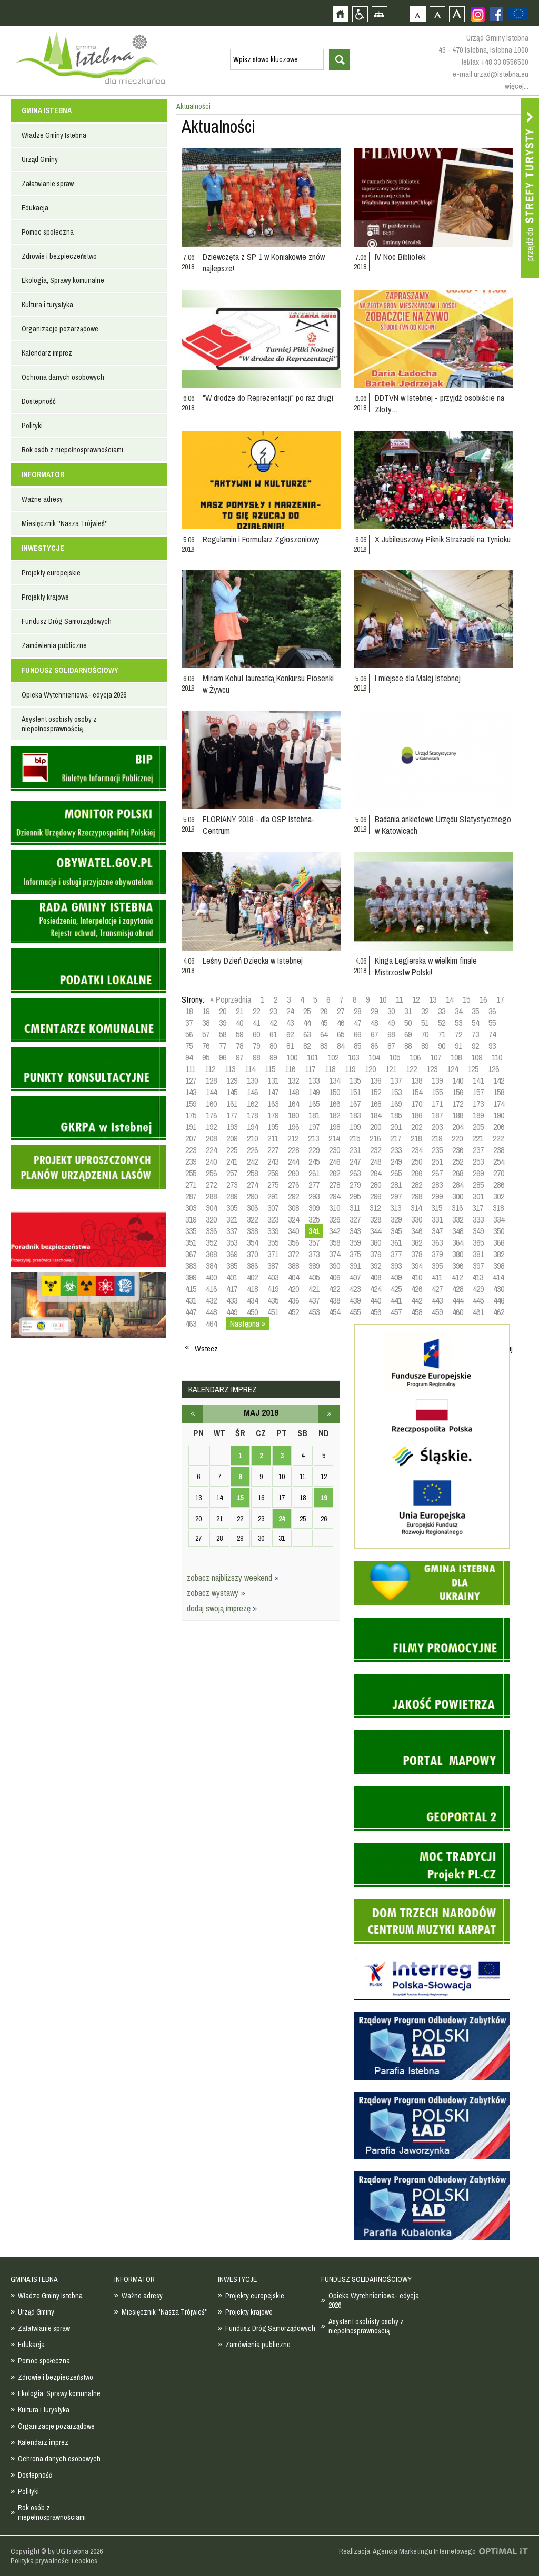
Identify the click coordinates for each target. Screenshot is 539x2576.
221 (477, 1138)
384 (211, 1265)
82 (307, 1046)
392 (375, 1265)
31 (408, 1011)
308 (293, 1208)
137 (396, 1080)
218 (416, 1138)
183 (355, 1115)
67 (374, 1034)
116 (290, 1069)
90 (441, 1046)
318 (498, 1208)
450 (252, 1312)
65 (340, 1034)
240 (211, 1161)
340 (293, 1231)
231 (355, 1150)
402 (252, 1277)
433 (231, 1300)
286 (498, 1184)
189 (478, 1115)
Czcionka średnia (437, 14)
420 (293, 1289)
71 (441, 1034)
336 (211, 1231)
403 (272, 1277)
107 (435, 1057)
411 (437, 1277)
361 (396, 1242)
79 (256, 1046)
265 (396, 1173)
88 (408, 1046)
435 (272, 1300)
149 (314, 1092)
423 (355, 1289)
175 (190, 1115)
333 (478, 1219)
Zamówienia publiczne (54, 645)
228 (293, 1150)
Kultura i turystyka (47, 304)
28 (357, 1011)
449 (231, 1312)
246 (334, 1161)
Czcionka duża (456, 14)
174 (498, 1103)
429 (478, 1289)
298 (416, 1196)
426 (416, 1289)
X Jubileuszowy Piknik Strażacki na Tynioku (443, 539)
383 (190, 1265)
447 (190, 1312)
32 (424, 1011)
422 (334, 1289)
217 (395, 1138)
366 (498, 1242)
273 (231, 1184)
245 (314, 1161)
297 (396, 1196)
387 (272, 1265)
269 (478, 1173)
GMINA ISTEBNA (47, 110)
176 (211, 1115)
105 (394, 1057)
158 (498, 1092)
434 (252, 1300)
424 (375, 1289)
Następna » (247, 1323)
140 (457, 1080)
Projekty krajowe (45, 597)
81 (290, 1046)
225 (231, 1150)
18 (189, 1011)
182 (334, 1115)
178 (252, 1115)
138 (416, 1080)
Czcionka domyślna (417, 14)
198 (334, 1127)
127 (190, 1080)
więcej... (516, 86)
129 (231, 1080)
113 (230, 1069)
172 (457, 1103)
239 (190, 1161)
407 (355, 1277)
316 (457, 1208)
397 (478, 1265)
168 (375, 1103)
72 (458, 1034)
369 (231, 1254)
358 (334, 1242)
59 (239, 1034)
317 (477, 1208)
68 (391, 1034)
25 (307, 1011)
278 (334, 1184)
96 (222, 1057)
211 (272, 1138)
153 (396, 1092)
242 (252, 1161)
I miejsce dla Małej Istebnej (418, 678)
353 (231, 1242)
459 (437, 1312)
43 (290, 1022)
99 (273, 1057)
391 (355, 1265)
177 (231, 1115)
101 (312, 1057)
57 (205, 1034)
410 (416, 1277)
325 (314, 1219)
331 (437, 1219)
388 (293, 1265)
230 (334, 1150)
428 (457, 1289)
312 (375, 1208)
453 (314, 1312)
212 (292, 1138)
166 (334, 1103)
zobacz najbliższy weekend (233, 1577)
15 (466, 999)
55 (492, 1022)
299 (437, 1196)
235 (437, 1150)
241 (231, 1161)
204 (457, 1127)
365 (478, 1242)
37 (189, 1022)
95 (205, 1057)
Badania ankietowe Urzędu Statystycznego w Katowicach (443, 824)
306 (252, 1208)
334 (498, 1219)
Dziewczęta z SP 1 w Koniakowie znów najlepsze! (264, 262)
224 (211, 1150)
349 (478, 1231)
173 (478, 1103)
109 (476, 1057)
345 (396, 1231)
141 (478, 1080)
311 (355, 1208)
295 (355, 1196)
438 (334, 1300)
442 (416, 1300)
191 (190, 1127)
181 (314, 1115)
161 (231, 1103)
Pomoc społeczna (48, 232)
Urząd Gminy (40, 159)
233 (396, 1150)
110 (497, 1057)
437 (314, 1300)
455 (355, 1312)
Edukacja (35, 208)
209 (231, 1138)
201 (396, 1127)
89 (424, 1046)
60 (256, 1034)
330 (416, 1219)
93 (492, 1046)
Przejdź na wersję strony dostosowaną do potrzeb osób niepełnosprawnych (359, 14)
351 (190, 1242)
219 (436, 1138)
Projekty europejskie (51, 573)
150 (334, 1092)
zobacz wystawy (216, 1593)
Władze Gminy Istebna (54, 135)
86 (374, 1046)
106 (415, 1057)
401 (231, 1277)
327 (355, 1219)
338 (252, 1231)
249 (396, 1161)
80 (273, 1046)
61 (273, 1034)
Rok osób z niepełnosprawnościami (72, 449)
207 (190, 1138)
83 (323, 1046)
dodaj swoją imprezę (222, 1608)
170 (416, 1103)
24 (290, 1011)
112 (210, 1069)
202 (416, 1127)
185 (396, 1115)
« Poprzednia (230, 999)
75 (189, 1046)
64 (323, 1034)
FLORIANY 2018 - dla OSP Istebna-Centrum (259, 824)
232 (375, 1150)
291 (272, 1196)
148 (293, 1092)
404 (293, 1277)
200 (375, 1127)
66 (357, 1034)
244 (293, 1161)
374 (334, 1254)
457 (396, 1312)
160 (211, 1103)
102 (332, 1057)
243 (272, 1161)
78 (239, 1046)
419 (272, 1289)
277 (314, 1184)
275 (272, 1184)
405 (314, 1277)
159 (190, 1103)
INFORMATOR (43, 474)
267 (437, 1173)
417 (231, 1289)
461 (478, 1312)
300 (457, 1196)
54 (475, 1022)
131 (272, 1080)
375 (355, 1254)
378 (416, 1254)
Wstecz (206, 1348)
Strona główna (340, 14)
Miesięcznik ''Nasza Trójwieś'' (65, 523)
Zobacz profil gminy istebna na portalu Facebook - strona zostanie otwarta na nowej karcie (496, 14)
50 (408, 1022)
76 (205, 1046)
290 (252, 1196)
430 (498, 1289)
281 (396, 1184)
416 (211, 1289)
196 (293, 1127)
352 (211, 1242)
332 (457, 1219)
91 (458, 1046)
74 (492, 1034)
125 (472, 1069)
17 (500, 999)
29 (374, 1011)
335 (190, 1231)
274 (252, 1184)
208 (211, 1138)
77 (222, 1046)
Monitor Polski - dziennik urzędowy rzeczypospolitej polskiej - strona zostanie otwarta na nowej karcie (88, 823)
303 (190, 1208)
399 (190, 1277)
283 (437, 1184)
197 (314, 1127)
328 (375, 1219)
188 (457, 1115)
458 (416, 1312)
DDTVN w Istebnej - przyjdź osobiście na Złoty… (439, 403)
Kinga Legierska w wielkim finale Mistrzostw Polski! (426, 966)
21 (239, 1011)
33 (441, 1011)
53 (458, 1022)
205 (478, 1127)
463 (190, 1323)
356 (293, 1242)
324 (293, 1219)
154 (416, 1092)
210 (252, 1138)
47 (357, 1022)
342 (334, 1231)
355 (272, 1242)
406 (334, 1277)
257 (231, 1173)
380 (457, 1254)
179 (272, 1115)
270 (498, 1173)
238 (498, 1150)
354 (252, 1242)
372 (293, 1254)
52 (441, 1022)
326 (334, 1219)
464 (211, 1323)
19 (205, 1011)
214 (334, 1138)
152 (375, 1092)
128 (211, 1080)
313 (395, 1208)
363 (437, 1242)
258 (252, 1173)
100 (291, 1057)
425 (396, 1289)
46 (340, 1022)
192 (211, 1127)
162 (252, 1103)
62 (290, 1034)
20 (222, 1011)
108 (456, 1057)
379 (437, 1254)
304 (211, 1208)
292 (293, 1196)
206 (498, 1127)
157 (478, 1092)
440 (375, 1300)
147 (272, 1092)
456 (375, 1312)
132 (293, 1080)
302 (498, 1196)
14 (449, 999)
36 (492, 1011)
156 (457, 1092)
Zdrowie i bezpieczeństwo (59, 256)
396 (457, 1265)
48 (374, 1022)
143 (190, 1092)
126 (493, 1069)
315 (436, 1208)
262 (334, 1173)
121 (390, 1069)
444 (457, 1300)
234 (416, 1150)
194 (252, 1127)
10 (382, 999)
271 (190, 1184)
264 (375, 1173)
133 (314, 1080)
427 (437, 1289)
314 (416, 1208)
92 (475, 1046)
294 (334, 1196)
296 (375, 1196)
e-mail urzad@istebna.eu (490, 73)
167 (355, 1103)
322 (252, 1219)
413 (477, 1277)
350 (498, 1231)
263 (355, 1173)
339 (272, 1231)
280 (375, 1184)
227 (272, 1150)
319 (190, 1219)
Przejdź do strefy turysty (530, 188)
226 (252, 1150)
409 (396, 1277)
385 (231, 1265)
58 (222, 1034)
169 (396, 1103)
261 (314, 1173)
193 (231, 1127)
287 (190, 1196)
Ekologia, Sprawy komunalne (63, 280)
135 (355, 1080)
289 (231, 1196)
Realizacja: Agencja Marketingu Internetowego (407, 2551)
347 (437, 1231)
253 (478, 1161)
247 (355, 1161)
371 (272, 1254)
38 (205, 1022)
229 (314, 1150)
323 (272, 1219)
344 (375, 1231)
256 (211, 1173)
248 (375, 1161)
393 (396, 1265)
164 (293, 1103)
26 (323, 1011)
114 (250, 1069)
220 (457, 1138)
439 (355, 1300)
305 (231, 1208)
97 (239, 1057)
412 (457, 1277)
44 (307, 1022)
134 (334, 1080)
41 (256, 1022)
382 (498, 1254)
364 (457, 1242)
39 (222, 1022)
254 (498, 1161)
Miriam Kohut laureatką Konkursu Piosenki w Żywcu (268, 683)
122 (411, 1069)
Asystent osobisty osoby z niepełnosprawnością (59, 723)
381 (478, 1254)
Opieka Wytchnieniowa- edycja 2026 (74, 695)
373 (314, 1254)
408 (375, 1277)
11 (399, 999)
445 (478, 1300)
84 (340, 1046)
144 (211, 1092)
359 (355, 1242)
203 (437, 1127)
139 (437, 1080)
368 (211, 1254)
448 (211, 1312)
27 (340, 1011)
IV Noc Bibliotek (400, 256)
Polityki (32, 425)
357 (314, 1242)
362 (416, 1242)
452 (293, 1312)
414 (498, 1277)
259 (272, 1173)
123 (431, 1069)
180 (293, 1115)
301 (478, 1196)
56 (189, 1034)
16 (483, 999)
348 (457, 1231)
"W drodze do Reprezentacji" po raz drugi (268, 397)
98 (256, 1057)
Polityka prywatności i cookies (54, 2560)
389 (314, 1265)
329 (396, 1219)
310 (334, 1208)
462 (498, 1312)
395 (437, 1265)
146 (252, 1092)
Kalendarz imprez (47, 353)
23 (273, 1011)
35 (475, 1011)
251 (437, 1161)
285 (478, 1184)
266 (416, 1173)
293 (314, 1196)
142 (498, 1080)
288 (211, 1196)
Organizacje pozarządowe (60, 329)
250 (416, 1161)
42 (273, 1022)
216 (375, 1138)
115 (270, 1069)
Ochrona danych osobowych (63, 377)
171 (437, 1103)
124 (452, 1069)
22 (256, 1011)
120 (370, 1069)
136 (375, 1080)
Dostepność (39, 401)
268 (457, 1173)
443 (437, 1300)
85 (357, 1046)
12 (416, 999)
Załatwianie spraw (48, 183)
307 (272, 1208)
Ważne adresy (42, 499)
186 (416, 1115)
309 (314, 1208)
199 (355, 1127)
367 (190, 1254)
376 (375, 1254)
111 (190, 1069)
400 (211, 1277)
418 (252, 1289)
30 (391, 1011)
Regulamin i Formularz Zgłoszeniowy (261, 539)
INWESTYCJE (43, 548)
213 (313, 1138)
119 (350, 1069)
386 (252, 1265)
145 (231, 1092)
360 (375, 1242)
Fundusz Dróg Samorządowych (67, 621)
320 (211, 1219)
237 (478, 1150)
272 (211, 1184)
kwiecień (192, 1414)
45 (323, 1022)
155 (437, 1092)
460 (457, 1312)
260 (293, 1173)
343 (355, 1231)
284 (457, 1184)
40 (239, 1022)
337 (231, 1231)
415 (190, 1289)
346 (416, 1231)
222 (498, 1138)
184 (375, 1115)
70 (424, 1034)
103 (353, 1057)
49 (391, 1022)
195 (272, 1127)
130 (252, 1080)
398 (498, 1265)
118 (330, 1069)
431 (190, 1300)
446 (498, 1300)
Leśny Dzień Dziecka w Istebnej (253, 960)
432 (211, 1300)
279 (355, 1184)
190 (498, 1115)
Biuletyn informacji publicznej (88, 768)
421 (314, 1289)
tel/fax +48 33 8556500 (494, 61)
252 (457, 1161)
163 (272, 1103)
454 (334, 1312)
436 (293, 1300)
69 (408, 1034)
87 (391, 1046)
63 (307, 1034)
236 (457, 1150)
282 (416, 1184)
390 (334, 1265)
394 (416, 1265)
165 (314, 1103)
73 (475, 1034)
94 (189, 1057)
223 (190, 1150)
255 (190, 1173)
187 (437, 1115)
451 (272, 1312)
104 (374, 1057)
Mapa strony (379, 14)
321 (231, 1219)
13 (432, 999)
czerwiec (329, 1414)
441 (396, 1300)
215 (354, 1138)
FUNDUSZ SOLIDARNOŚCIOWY (70, 670)
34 (458, 1011)
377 (396, 1254)
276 (293, 1184)
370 (252, 1254)
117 (310, 1069)
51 (424, 1022)
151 (355, 1092)
